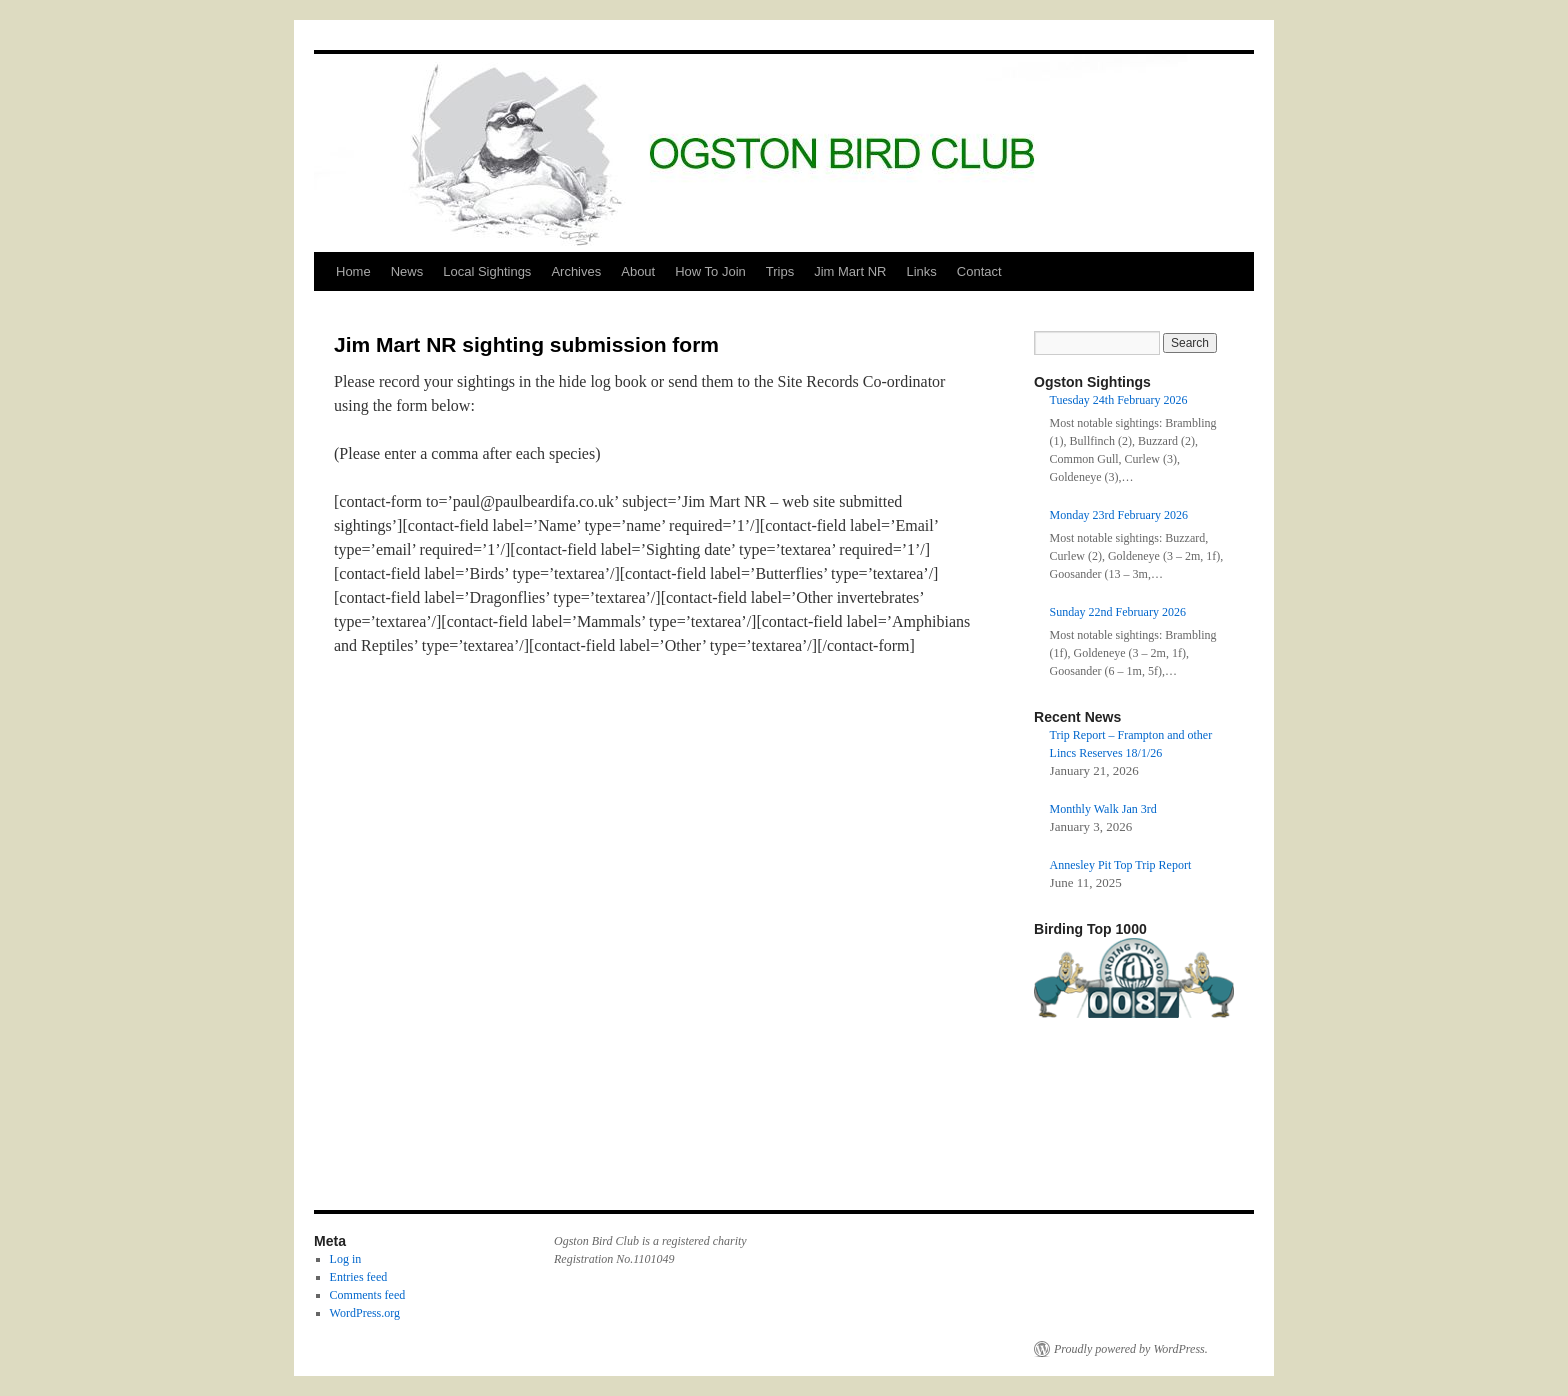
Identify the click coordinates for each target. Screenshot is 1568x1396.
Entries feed (359, 1277)
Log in (346, 1259)
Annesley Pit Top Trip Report (1121, 865)
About (638, 271)
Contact (979, 271)
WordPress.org (365, 1313)
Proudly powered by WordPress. (1131, 1349)
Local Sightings (487, 271)
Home (353, 271)
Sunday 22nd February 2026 (1118, 612)
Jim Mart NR (850, 271)
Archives (576, 271)
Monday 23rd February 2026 (1119, 515)
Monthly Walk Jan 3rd (1103, 809)
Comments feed (368, 1295)
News (407, 271)
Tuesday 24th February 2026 (1119, 400)
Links (921, 271)
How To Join (710, 271)
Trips (780, 271)
